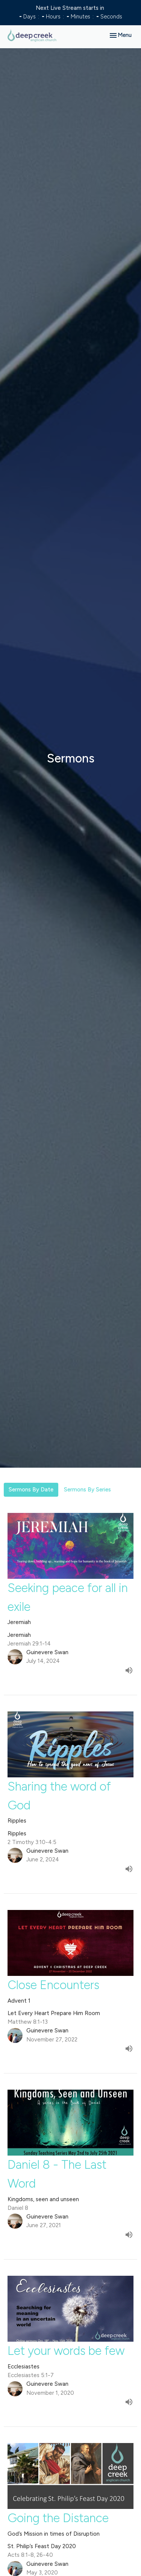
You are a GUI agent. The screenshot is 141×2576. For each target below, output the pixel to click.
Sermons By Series (87, 1489)
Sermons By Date (31, 1489)
